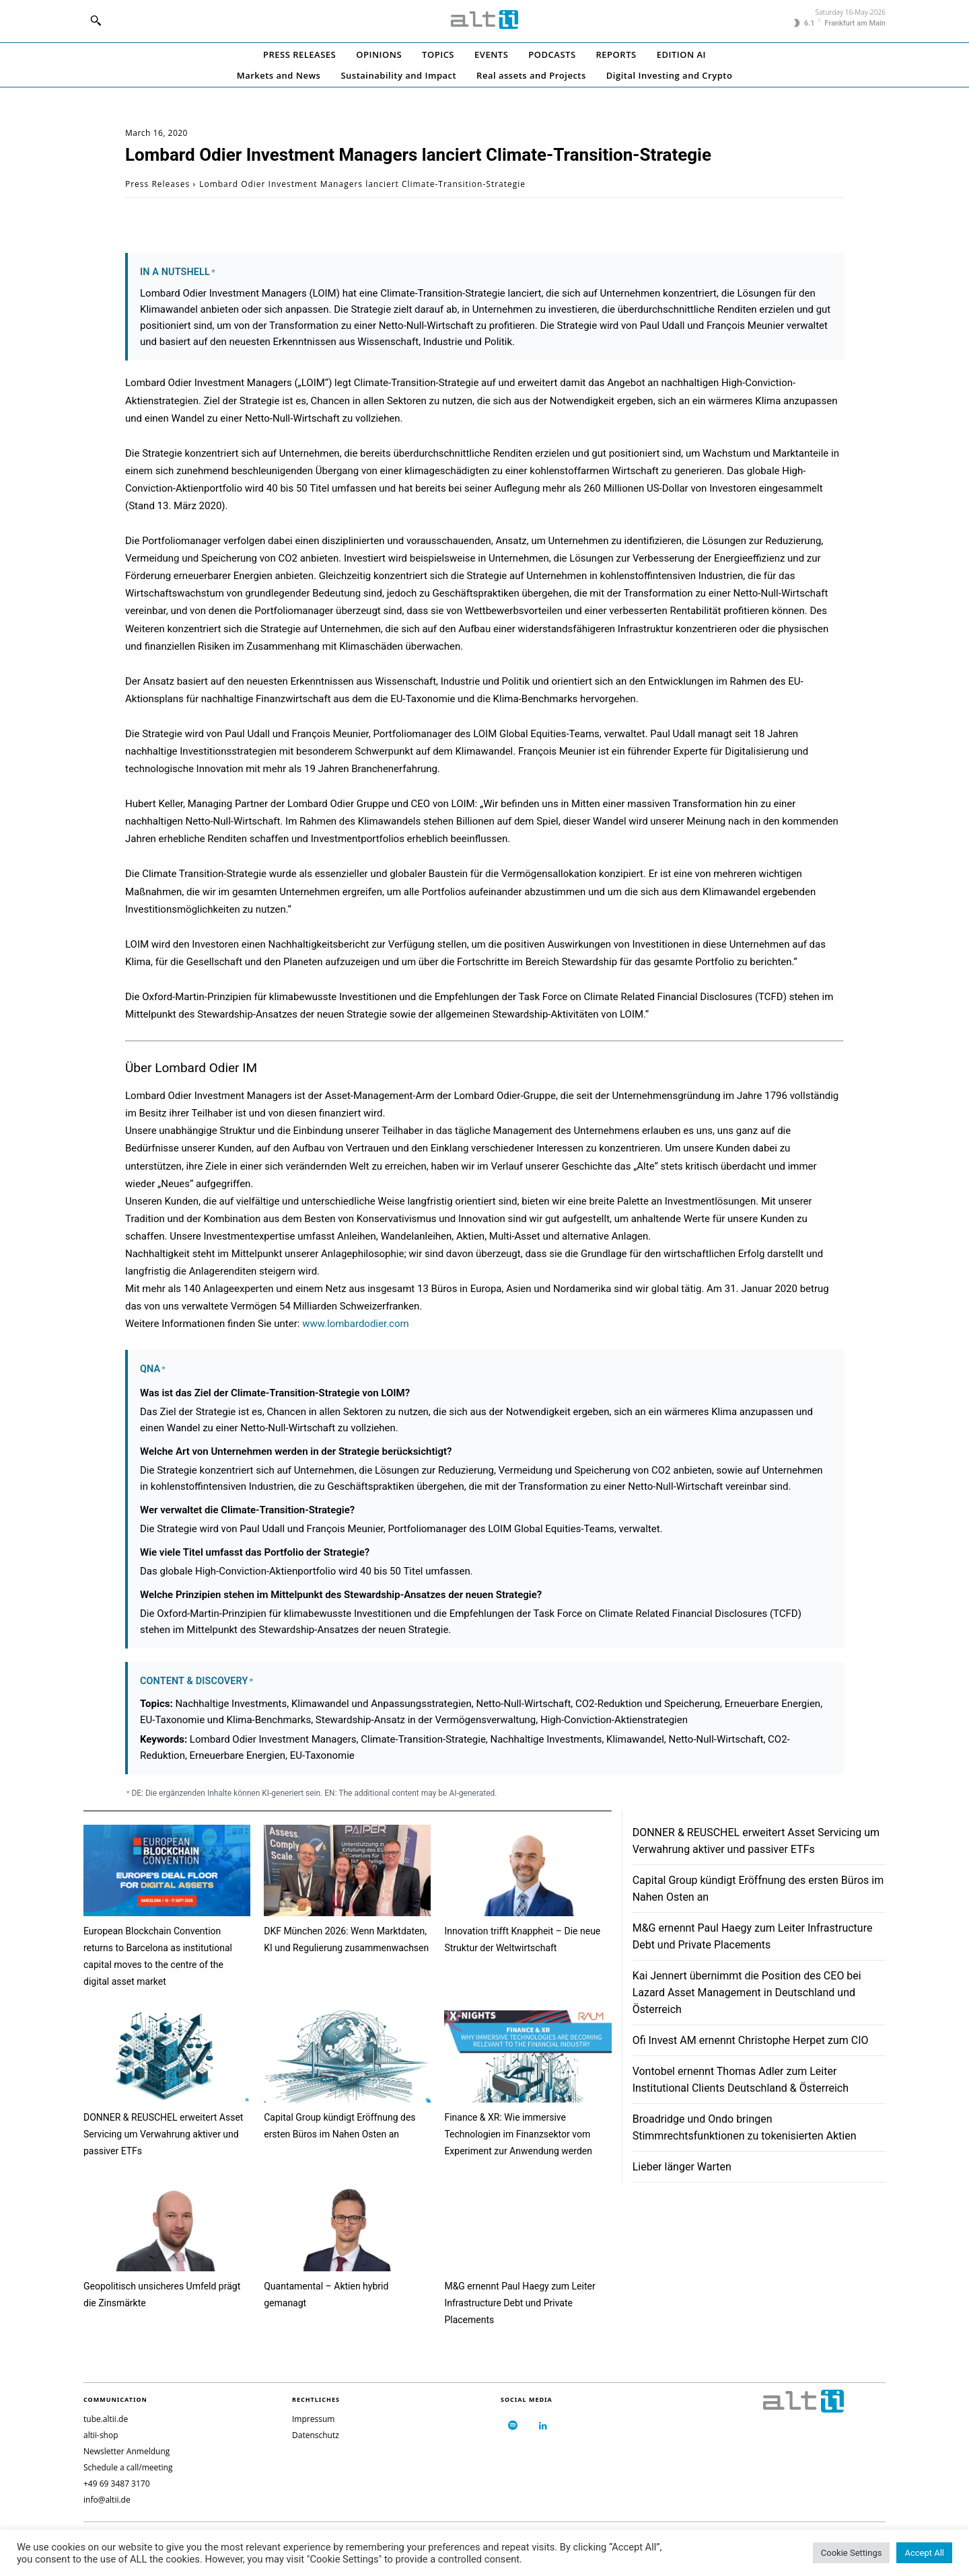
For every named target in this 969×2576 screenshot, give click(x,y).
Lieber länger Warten (682, 2166)
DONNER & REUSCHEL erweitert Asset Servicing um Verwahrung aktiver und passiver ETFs (163, 2134)
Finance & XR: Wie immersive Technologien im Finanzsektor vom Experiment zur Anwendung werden (518, 2134)
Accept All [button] (924, 2553)
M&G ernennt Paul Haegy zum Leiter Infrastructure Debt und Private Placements (519, 2303)
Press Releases (157, 184)
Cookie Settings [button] (851, 2553)
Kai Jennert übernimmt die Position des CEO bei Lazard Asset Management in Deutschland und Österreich (747, 1992)
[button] (95, 20)
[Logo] (484, 19)
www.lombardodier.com (355, 1324)
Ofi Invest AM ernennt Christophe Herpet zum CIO (751, 2040)
